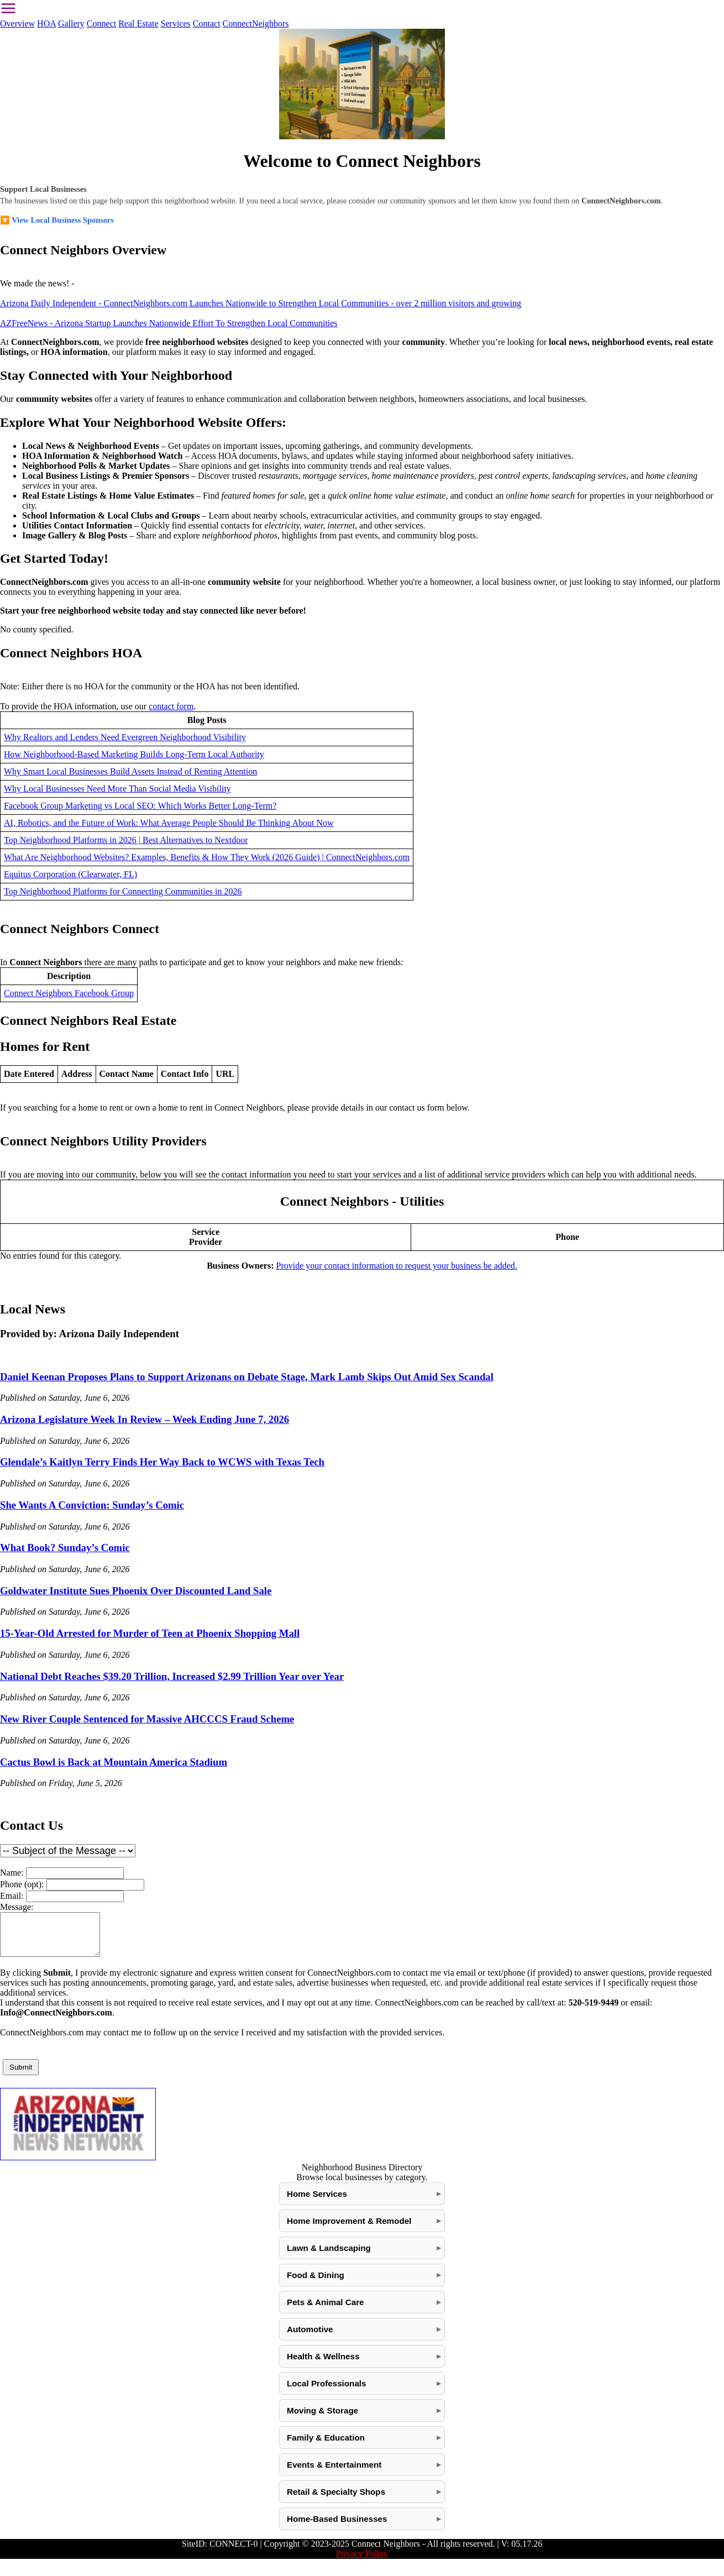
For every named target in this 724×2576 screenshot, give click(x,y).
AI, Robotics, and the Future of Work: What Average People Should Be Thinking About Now (169, 823)
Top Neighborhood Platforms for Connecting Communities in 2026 (123, 891)
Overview (17, 23)
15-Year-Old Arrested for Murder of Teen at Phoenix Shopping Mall (150, 1633)
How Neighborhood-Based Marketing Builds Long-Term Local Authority (134, 754)
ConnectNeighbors (256, 23)
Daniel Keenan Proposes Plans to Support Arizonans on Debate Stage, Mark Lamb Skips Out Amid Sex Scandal (247, 1377)
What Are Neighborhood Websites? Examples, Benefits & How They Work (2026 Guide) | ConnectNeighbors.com (207, 857)
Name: (12, 1872)
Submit (20, 2075)
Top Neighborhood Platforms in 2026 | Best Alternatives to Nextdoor (126, 840)
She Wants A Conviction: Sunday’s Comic (92, 1505)
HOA (46, 23)
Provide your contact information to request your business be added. (396, 1265)
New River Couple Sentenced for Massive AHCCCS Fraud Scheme (147, 1719)
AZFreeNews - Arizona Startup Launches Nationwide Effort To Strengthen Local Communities (169, 323)
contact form (171, 706)
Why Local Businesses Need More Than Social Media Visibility (117, 788)
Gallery (71, 23)
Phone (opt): (22, 1884)
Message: (16, 1907)
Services (176, 23)
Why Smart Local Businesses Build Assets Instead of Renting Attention (130, 771)
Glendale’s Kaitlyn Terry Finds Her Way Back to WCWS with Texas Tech (162, 1462)
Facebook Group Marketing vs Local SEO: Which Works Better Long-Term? (140, 805)
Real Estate (138, 23)
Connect (101, 23)
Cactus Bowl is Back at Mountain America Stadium (113, 1762)
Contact (207, 23)
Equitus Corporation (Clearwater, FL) (70, 874)
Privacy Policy (362, 2562)
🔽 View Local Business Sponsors (57, 220)
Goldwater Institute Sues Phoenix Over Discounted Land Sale (135, 1590)
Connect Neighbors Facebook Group (69, 993)
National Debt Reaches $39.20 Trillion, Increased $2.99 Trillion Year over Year (172, 1676)
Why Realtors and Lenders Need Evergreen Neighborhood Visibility (125, 737)
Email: (12, 1895)
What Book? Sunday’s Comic (65, 1547)
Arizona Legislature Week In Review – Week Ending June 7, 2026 (144, 1419)
